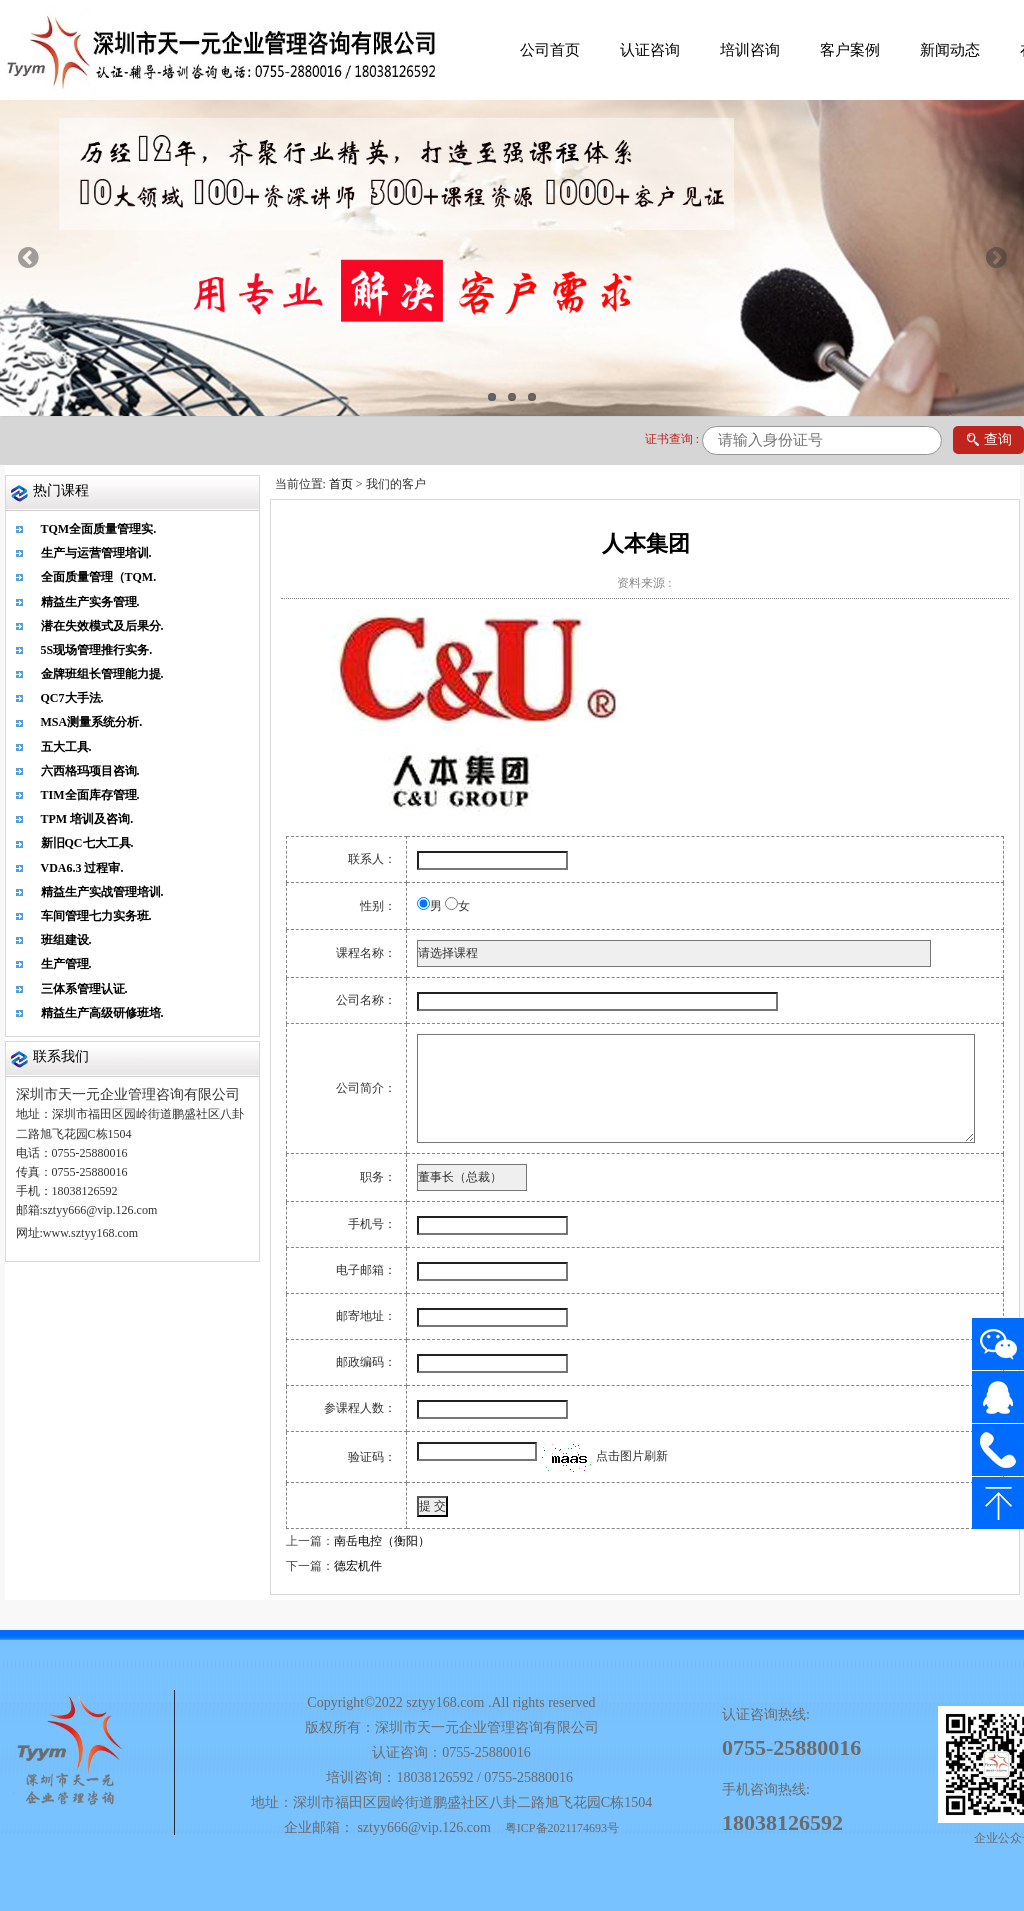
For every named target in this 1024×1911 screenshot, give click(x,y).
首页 (341, 484)
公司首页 (550, 50)
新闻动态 (950, 50)
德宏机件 (358, 1566)
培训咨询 (750, 50)
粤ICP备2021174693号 (562, 1828)
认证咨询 (650, 50)
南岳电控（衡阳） (382, 1541)
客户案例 (850, 50)
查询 (988, 440)
